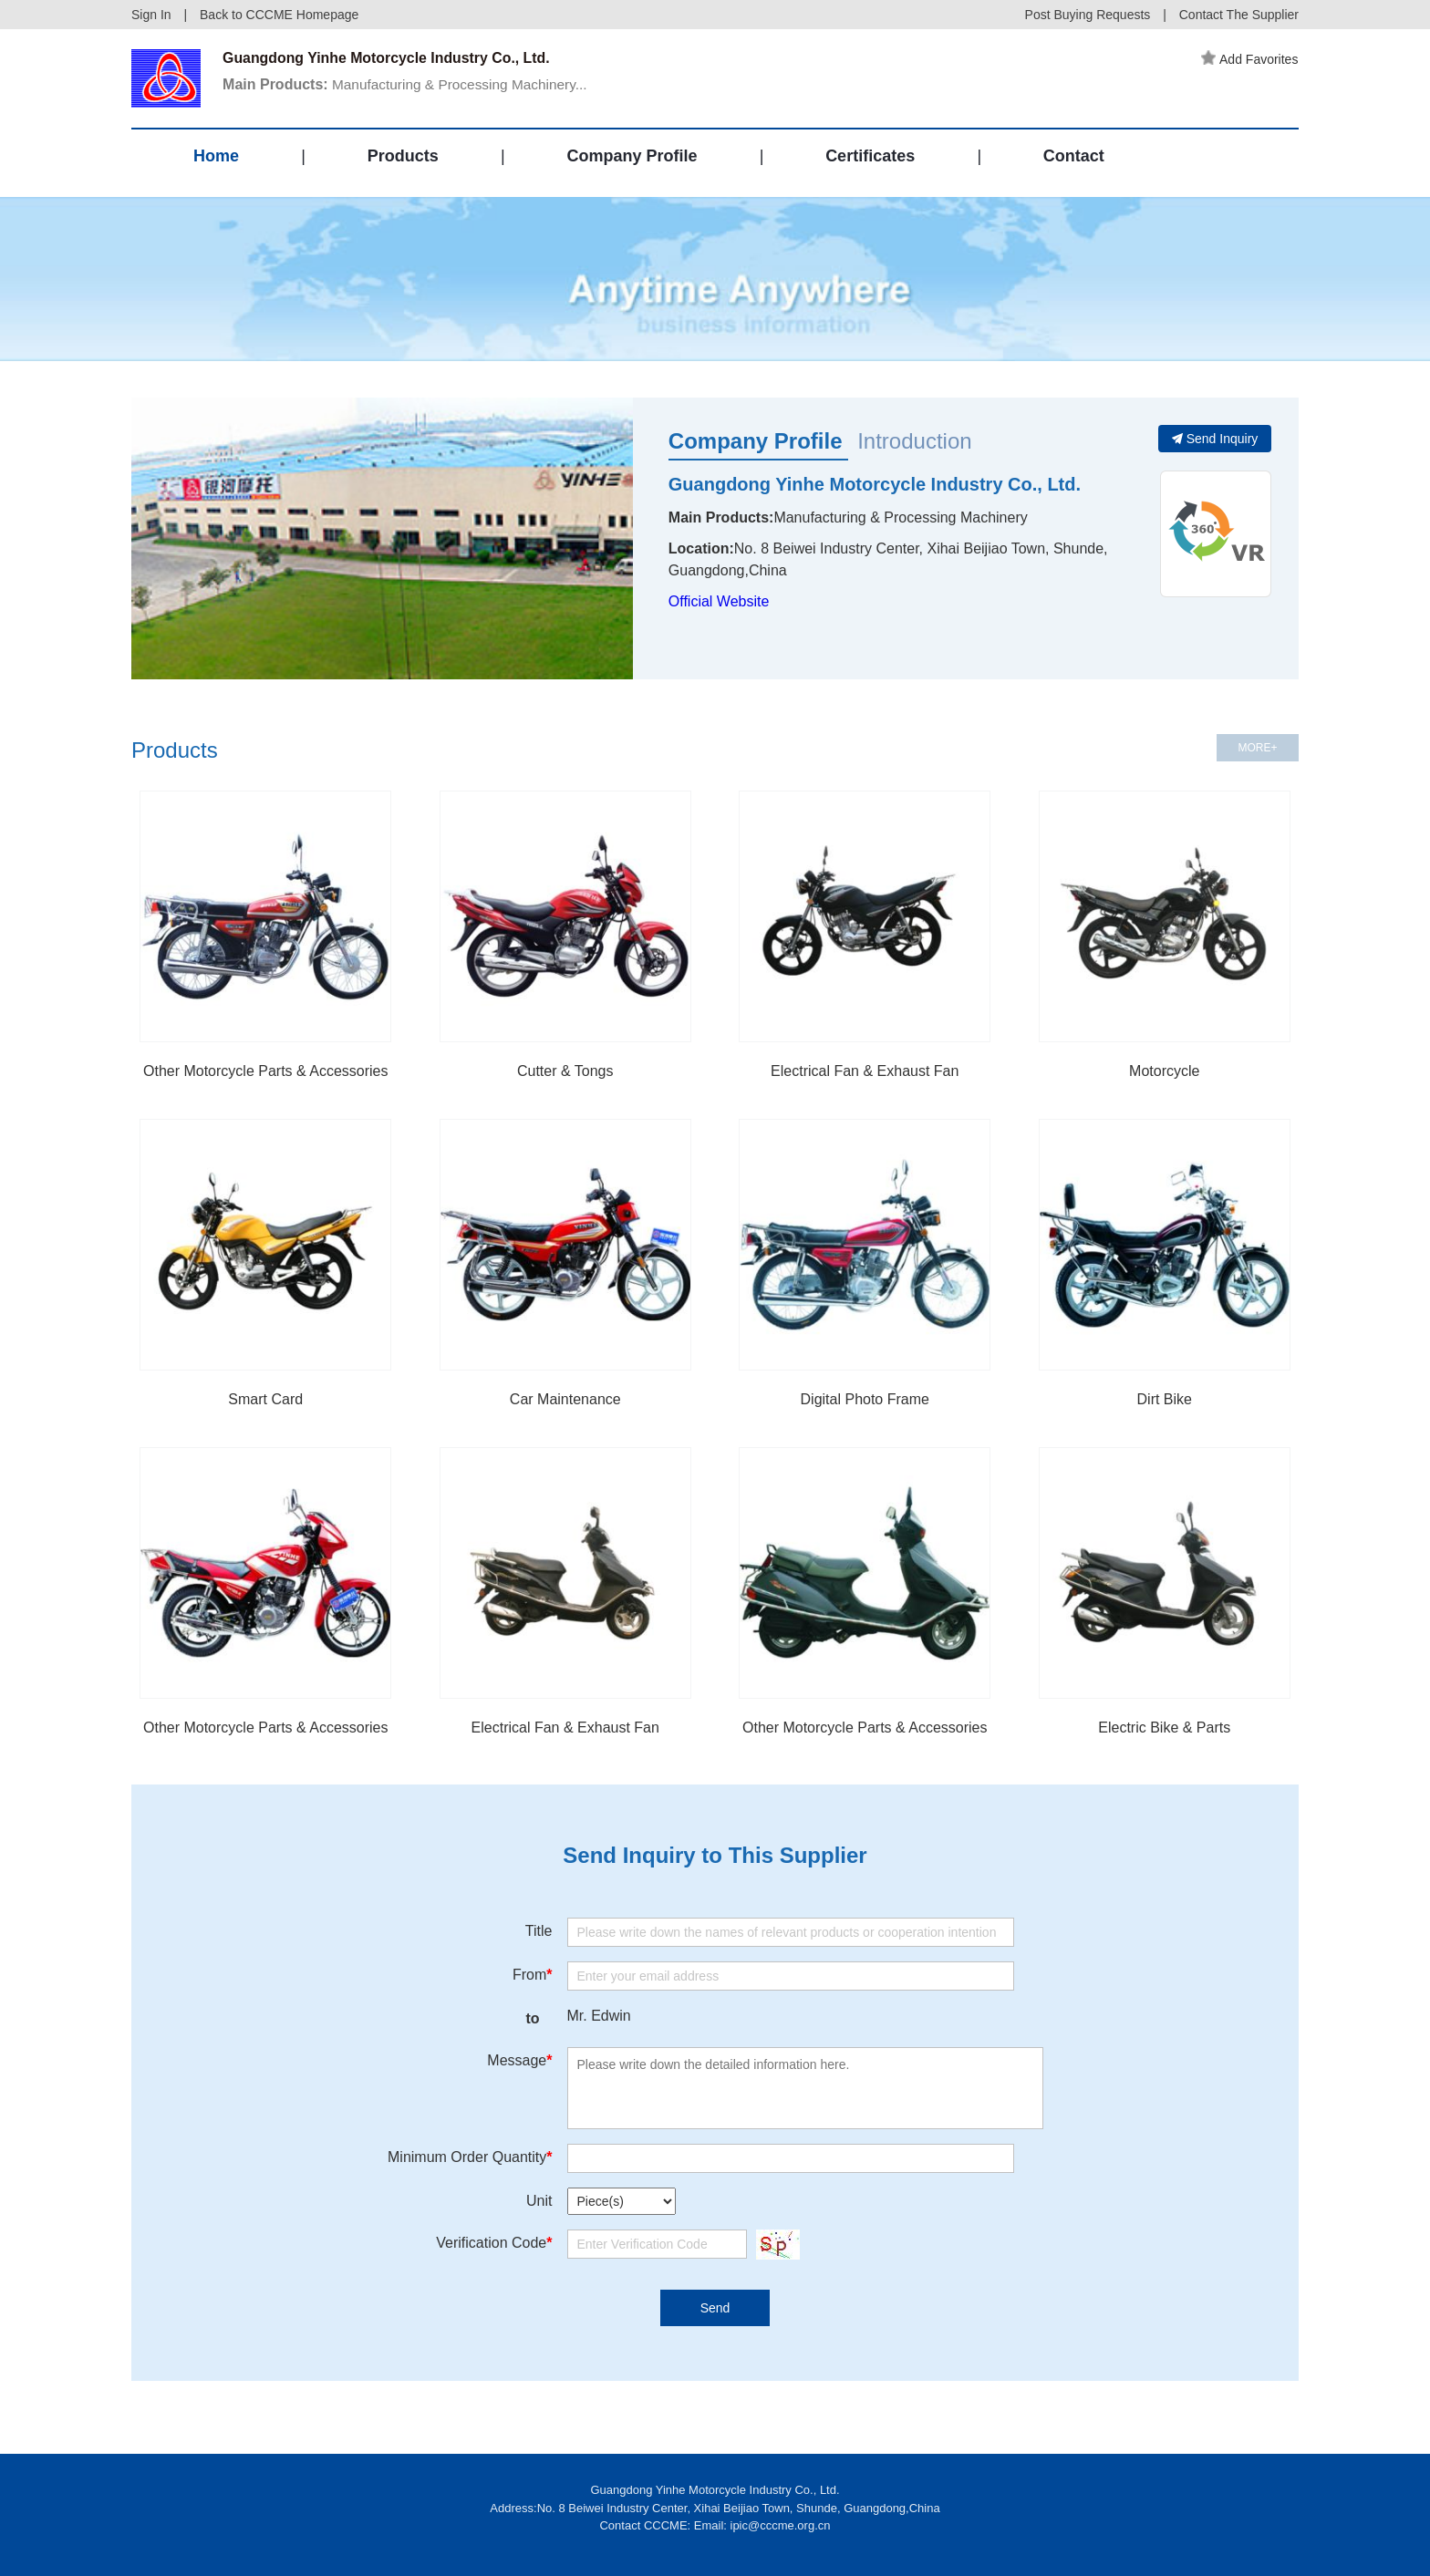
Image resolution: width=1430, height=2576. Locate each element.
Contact (1073, 159)
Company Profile (631, 159)
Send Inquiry (1215, 438)
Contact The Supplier (1239, 14)
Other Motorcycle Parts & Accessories (266, 1071)
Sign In (151, 14)
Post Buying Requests (1088, 14)
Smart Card (265, 1399)
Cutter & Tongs (565, 1071)
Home (216, 159)
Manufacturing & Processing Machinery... (410, 85)
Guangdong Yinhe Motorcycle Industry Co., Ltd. (874, 484)
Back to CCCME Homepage (279, 14)
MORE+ (1257, 747)
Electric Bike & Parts (1164, 1727)
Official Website (719, 601)
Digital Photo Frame (865, 1399)
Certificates (870, 159)
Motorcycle (1164, 1071)
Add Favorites (1250, 59)
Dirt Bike (1164, 1399)
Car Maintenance (565, 1399)
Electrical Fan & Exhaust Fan (865, 1071)
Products (403, 159)
